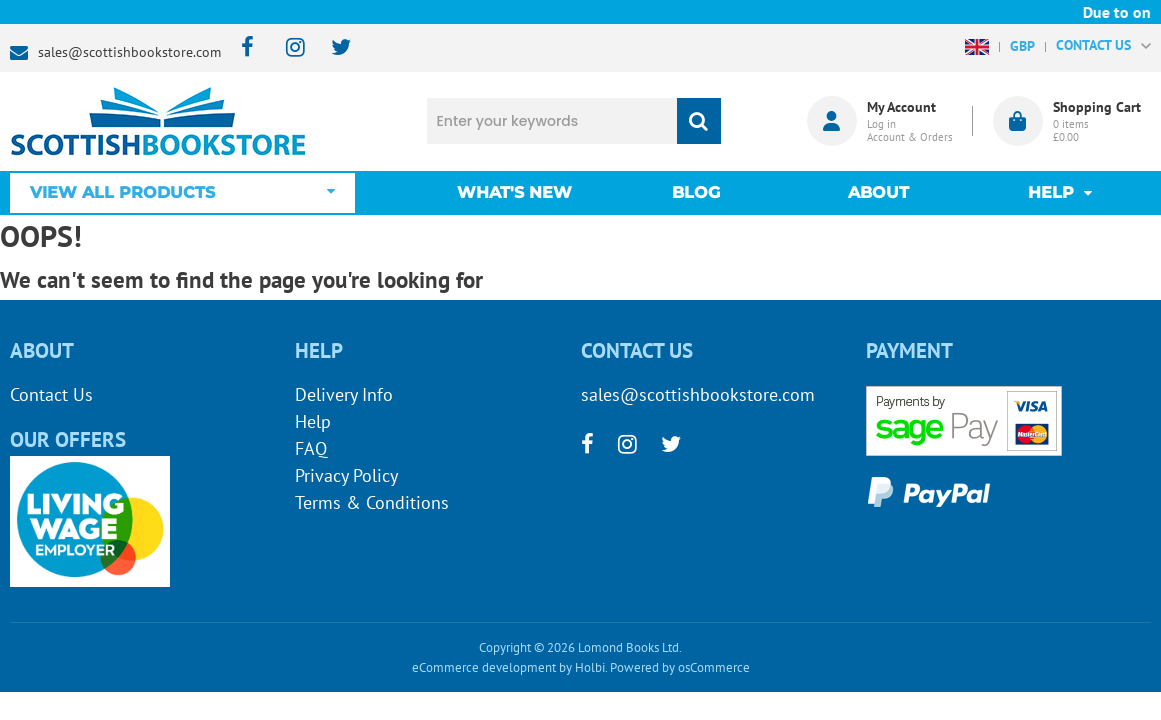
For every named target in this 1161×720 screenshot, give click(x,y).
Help (313, 421)
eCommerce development (484, 667)
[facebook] (241, 48)
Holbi (590, 667)
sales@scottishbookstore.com (129, 52)
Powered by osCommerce (680, 667)
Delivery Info (344, 394)
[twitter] (331, 48)
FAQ (311, 448)
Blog (696, 192)
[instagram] (286, 48)
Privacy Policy (346, 475)
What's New (514, 192)
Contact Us (51, 394)
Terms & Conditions (372, 502)
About (878, 192)
